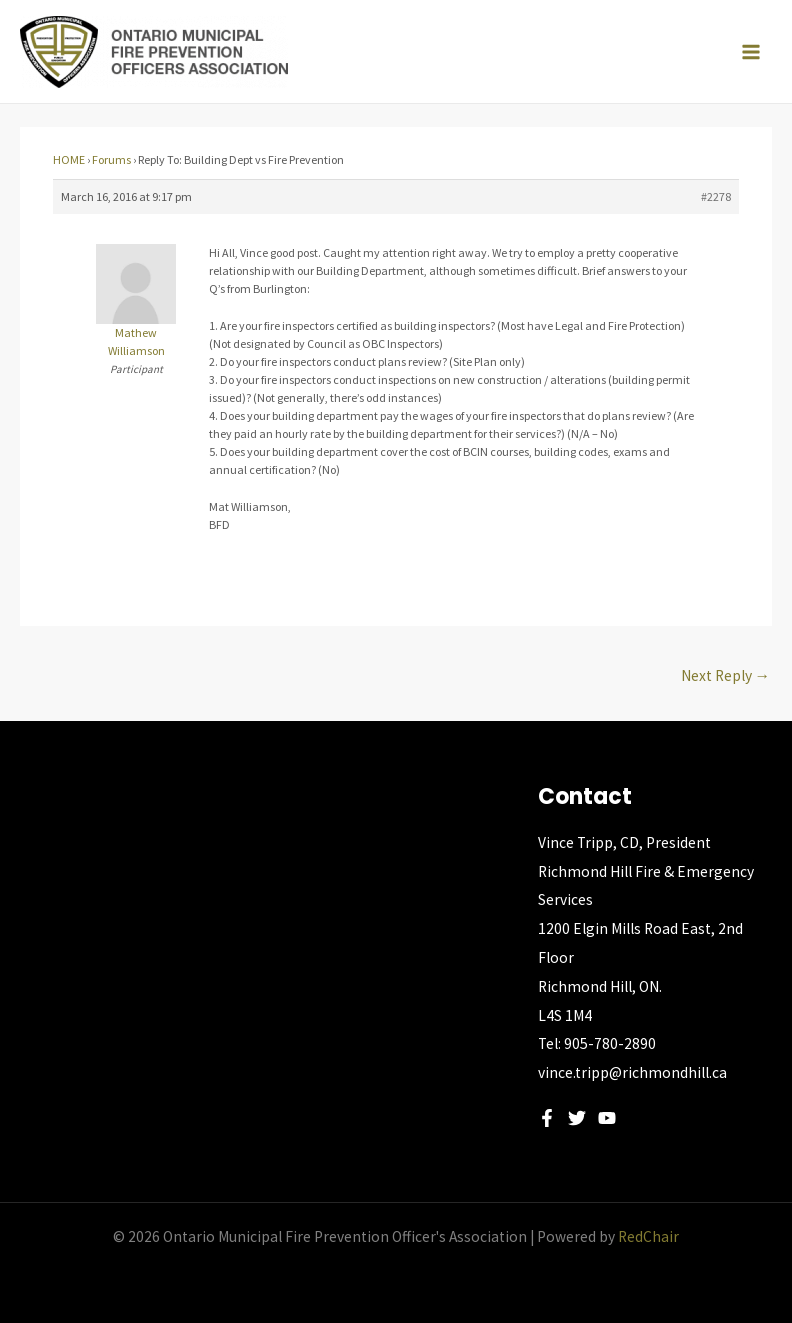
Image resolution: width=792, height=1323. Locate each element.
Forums (111, 159)
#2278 (716, 196)
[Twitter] (577, 1118)
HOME (69, 159)
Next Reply (726, 675)
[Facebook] (547, 1118)
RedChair (648, 1236)
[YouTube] (607, 1118)
